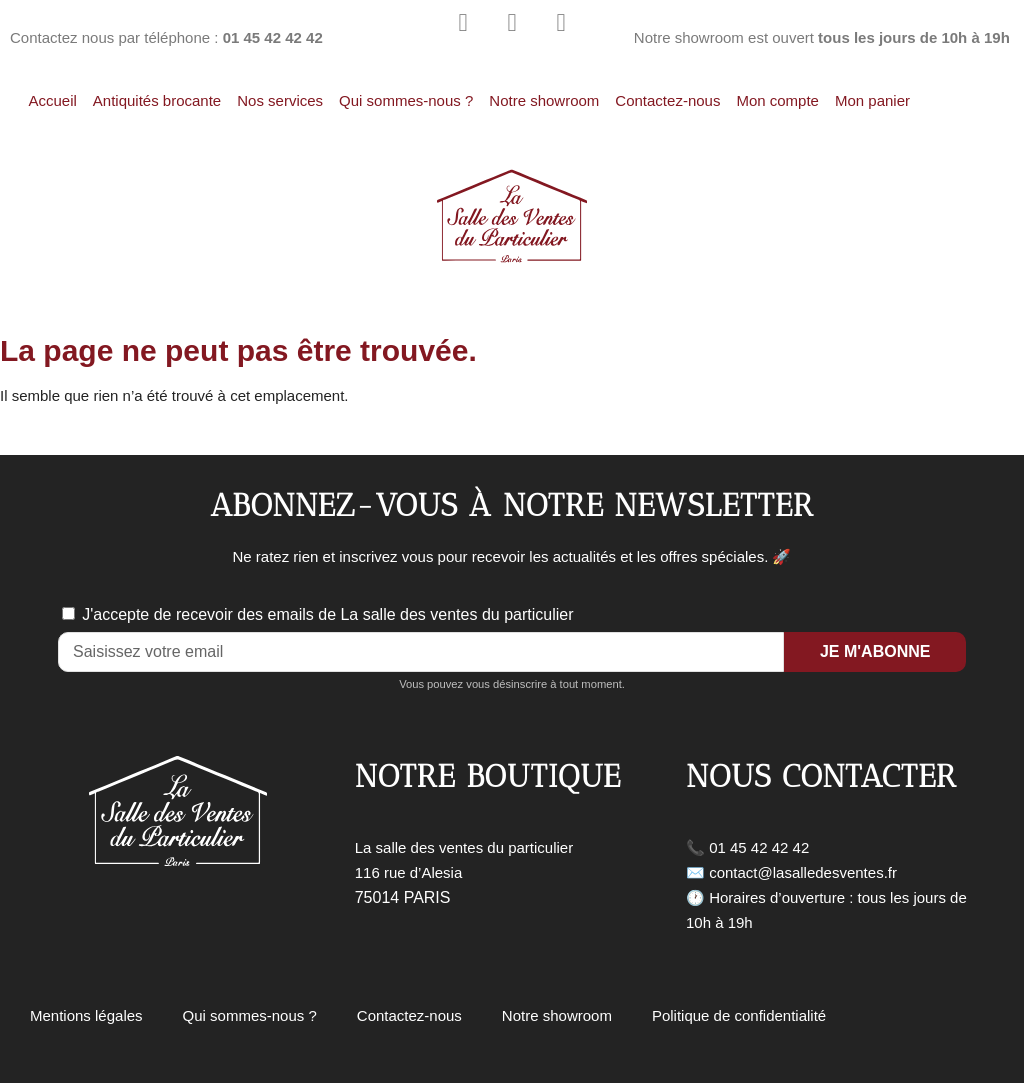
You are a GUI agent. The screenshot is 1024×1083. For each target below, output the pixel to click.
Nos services (280, 100)
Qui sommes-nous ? (406, 100)
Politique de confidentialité (739, 1015)
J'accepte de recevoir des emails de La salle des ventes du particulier (327, 614)
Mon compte (777, 100)
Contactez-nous (667, 100)
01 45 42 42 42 (759, 847)
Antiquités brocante (157, 100)
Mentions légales (86, 1015)
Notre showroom (544, 100)
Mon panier (872, 100)
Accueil (52, 100)
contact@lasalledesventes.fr (803, 872)
